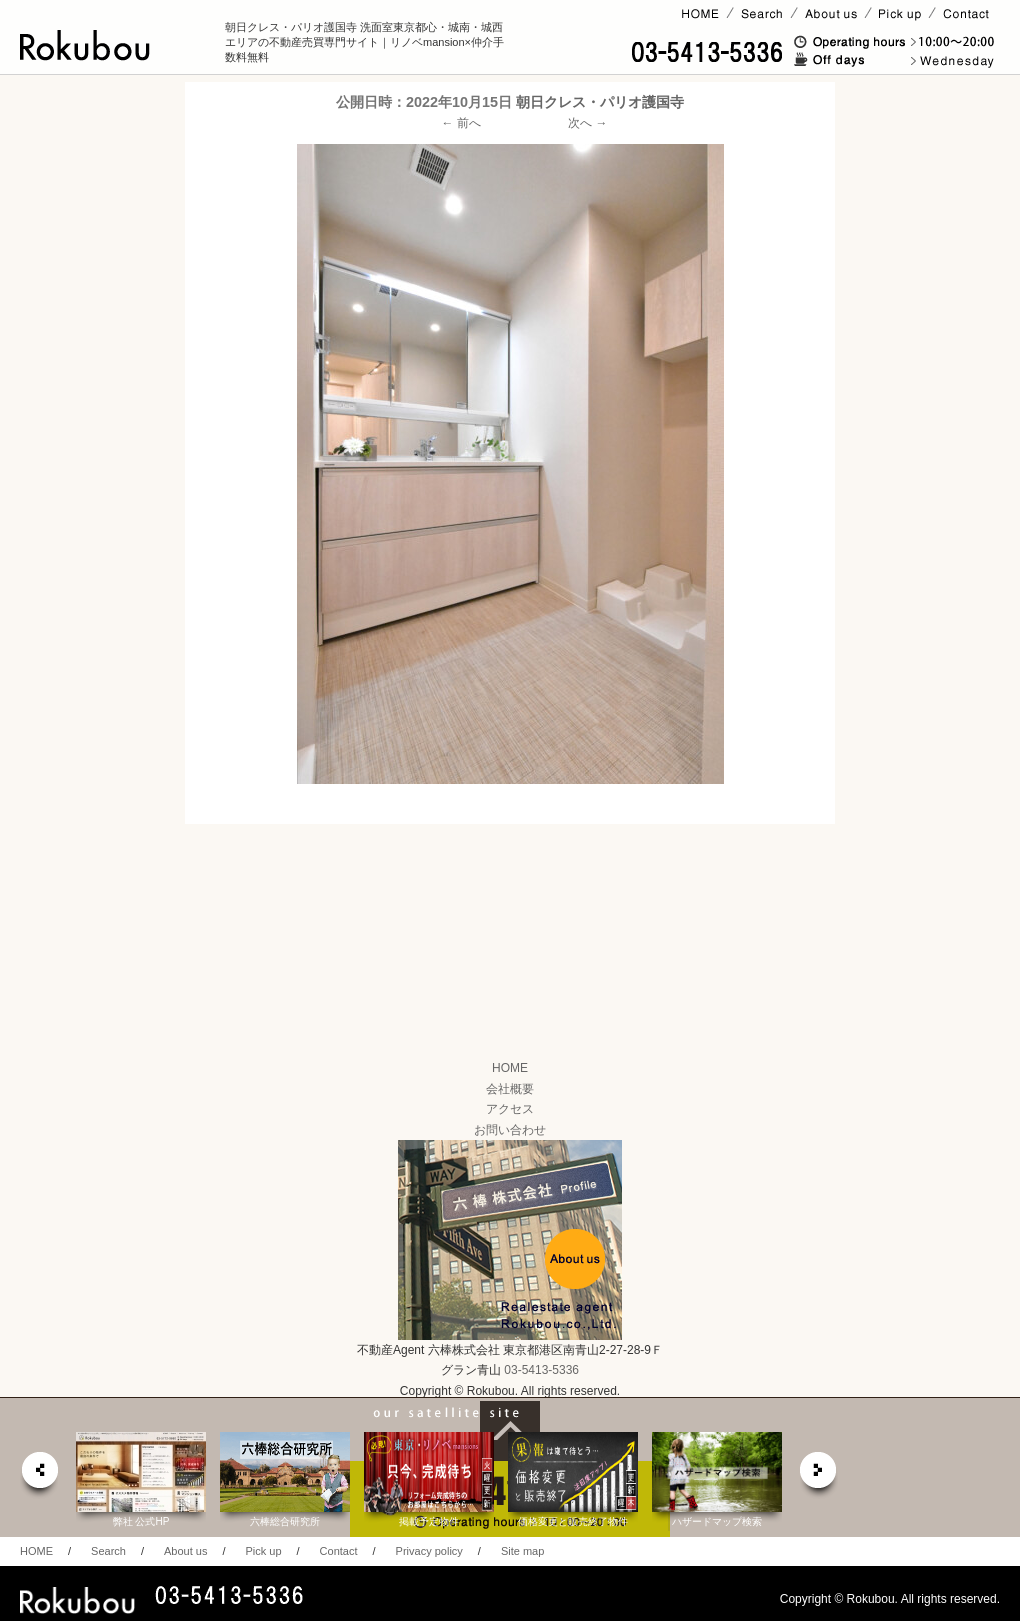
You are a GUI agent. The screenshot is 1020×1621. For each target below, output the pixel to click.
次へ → (587, 123)
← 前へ (461, 123)
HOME (510, 1068)
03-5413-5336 (541, 1370)
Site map (522, 1551)
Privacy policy (429, 1551)
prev (39, 1475)
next (819, 1475)
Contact (339, 1551)
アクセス (510, 1109)
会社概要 (510, 1089)
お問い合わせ (510, 1130)
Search (108, 1551)
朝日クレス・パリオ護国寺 (600, 102)
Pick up (263, 1551)
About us (185, 1551)
